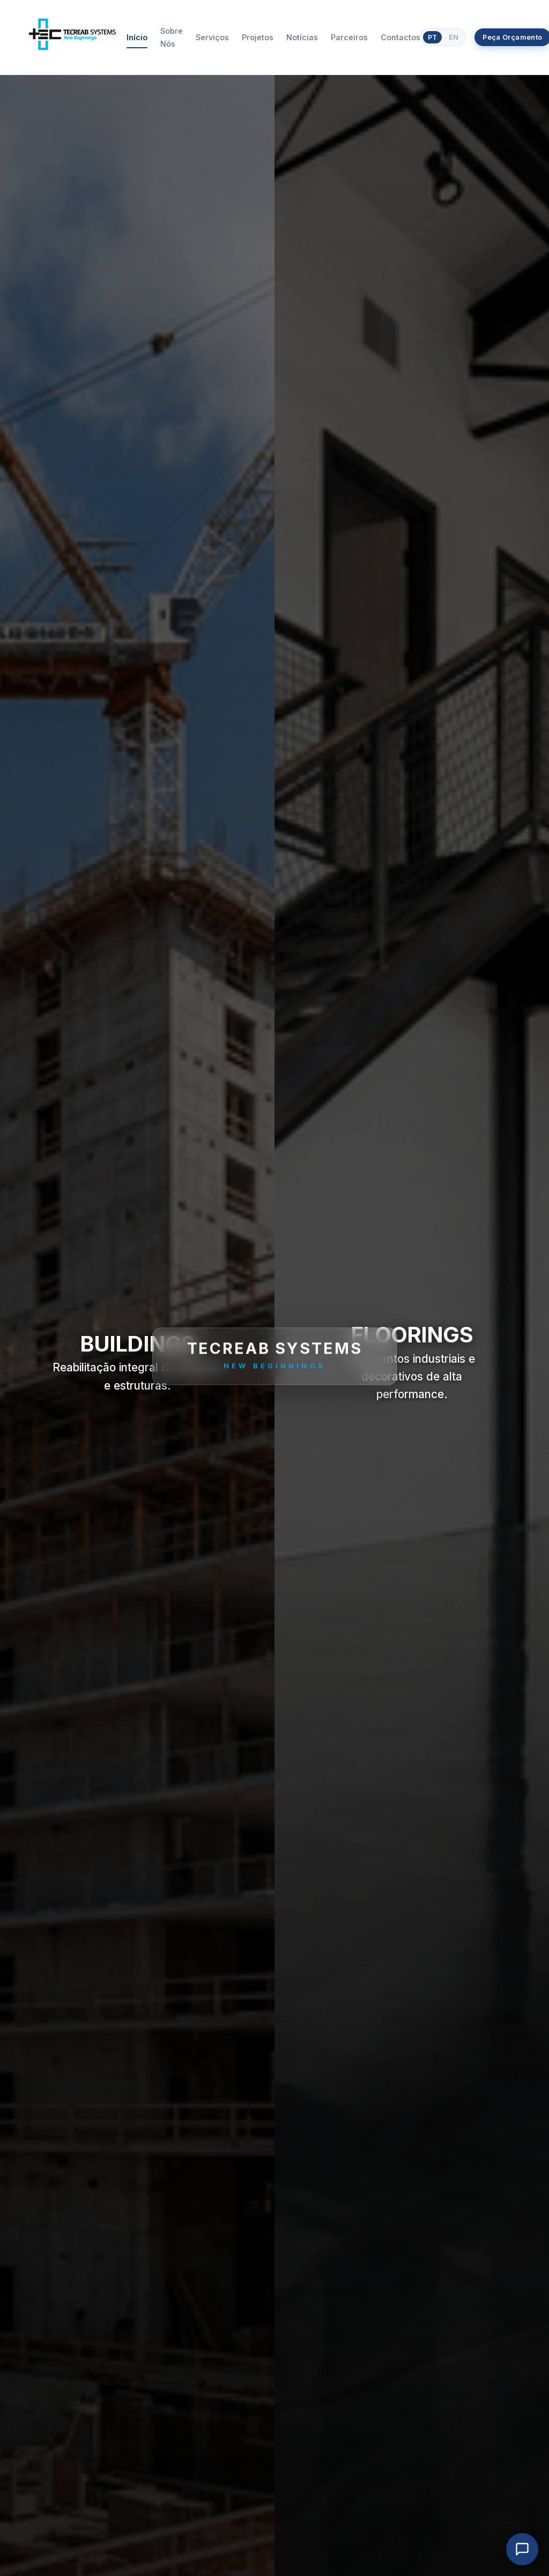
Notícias (302, 37)
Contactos (400, 37)
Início (137, 37)
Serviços (212, 37)
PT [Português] (432, 37)
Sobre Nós (171, 37)
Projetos (257, 37)
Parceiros (349, 37)
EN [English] (453, 37)
